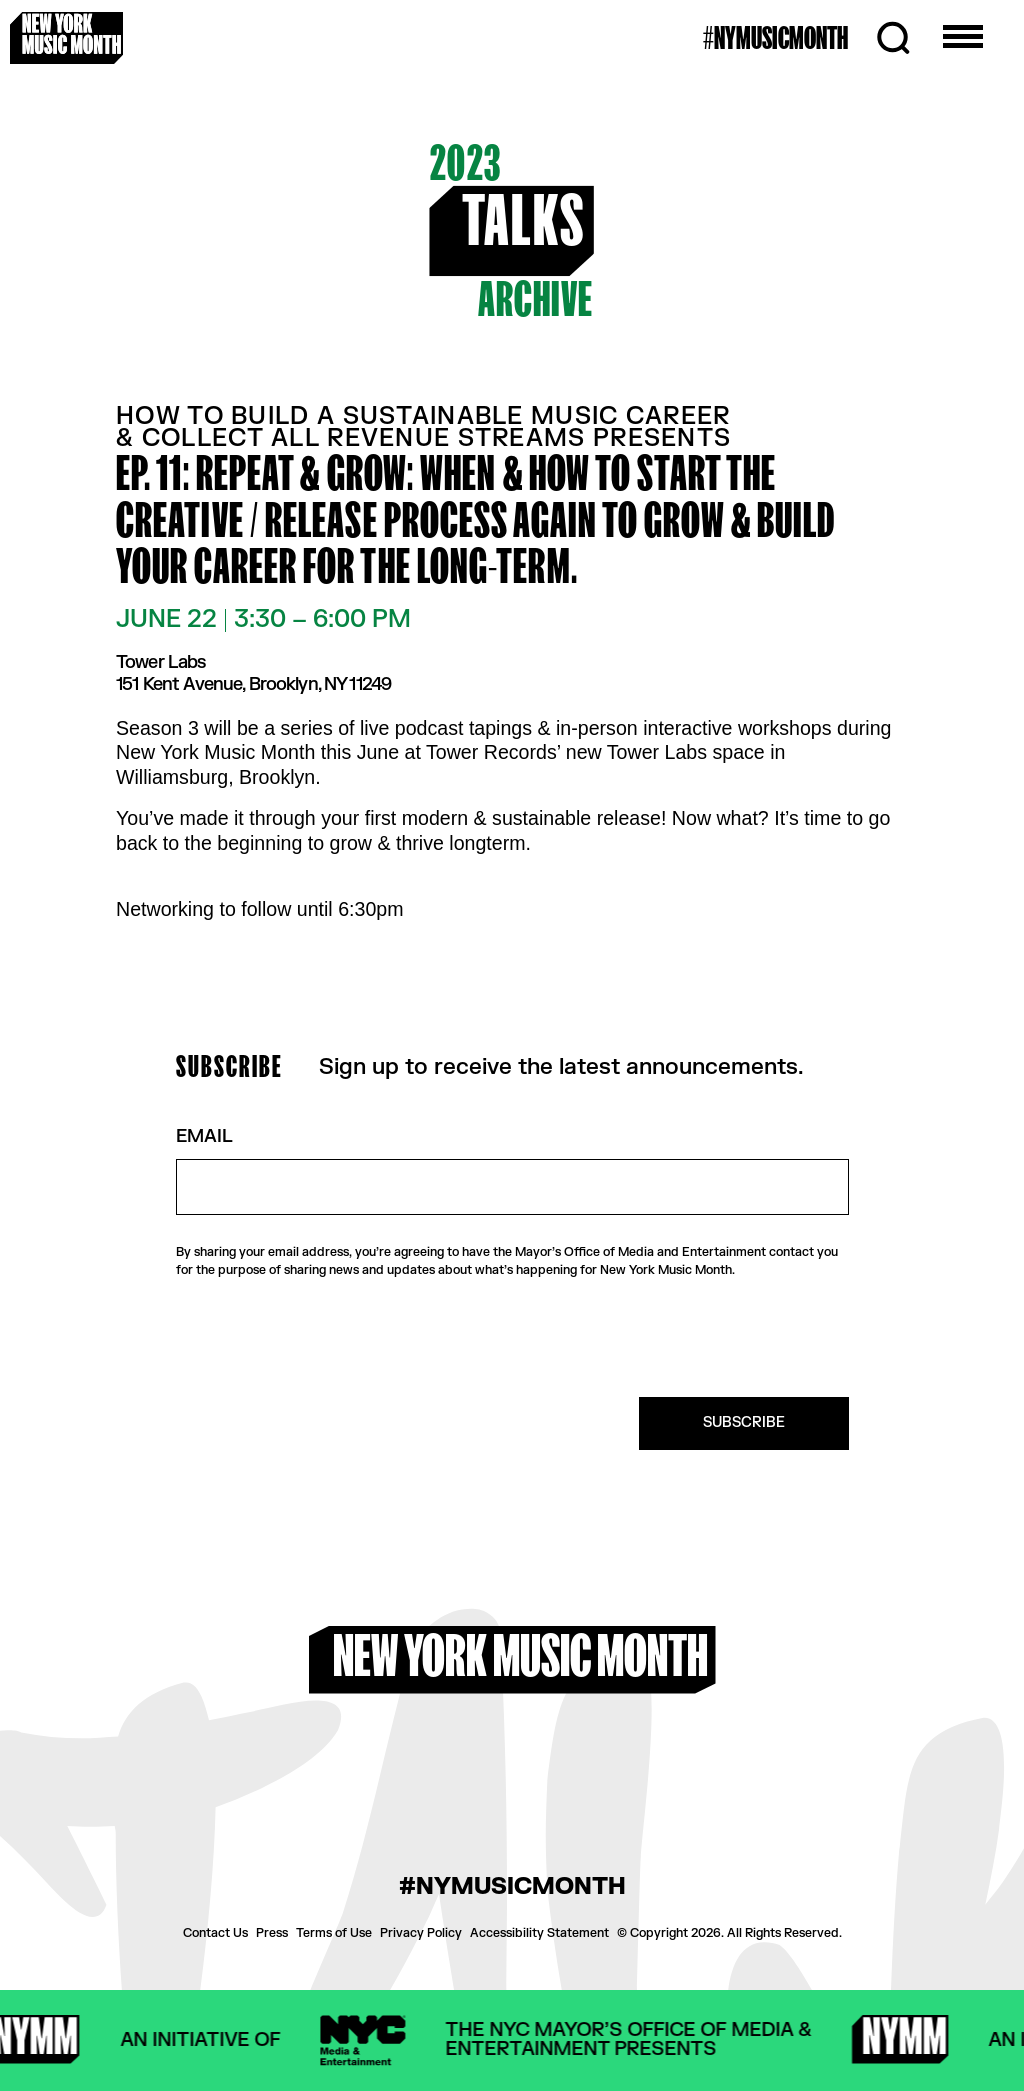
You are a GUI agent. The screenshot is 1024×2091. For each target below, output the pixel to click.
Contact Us (215, 1933)
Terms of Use (334, 1933)
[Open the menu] (963, 38)
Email (204, 1137)
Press (272, 1933)
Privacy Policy (421, 1933)
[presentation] (697, 1338)
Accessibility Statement (539, 1933)
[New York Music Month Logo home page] (66, 38)
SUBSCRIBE (744, 1422)
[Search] (893, 38)
